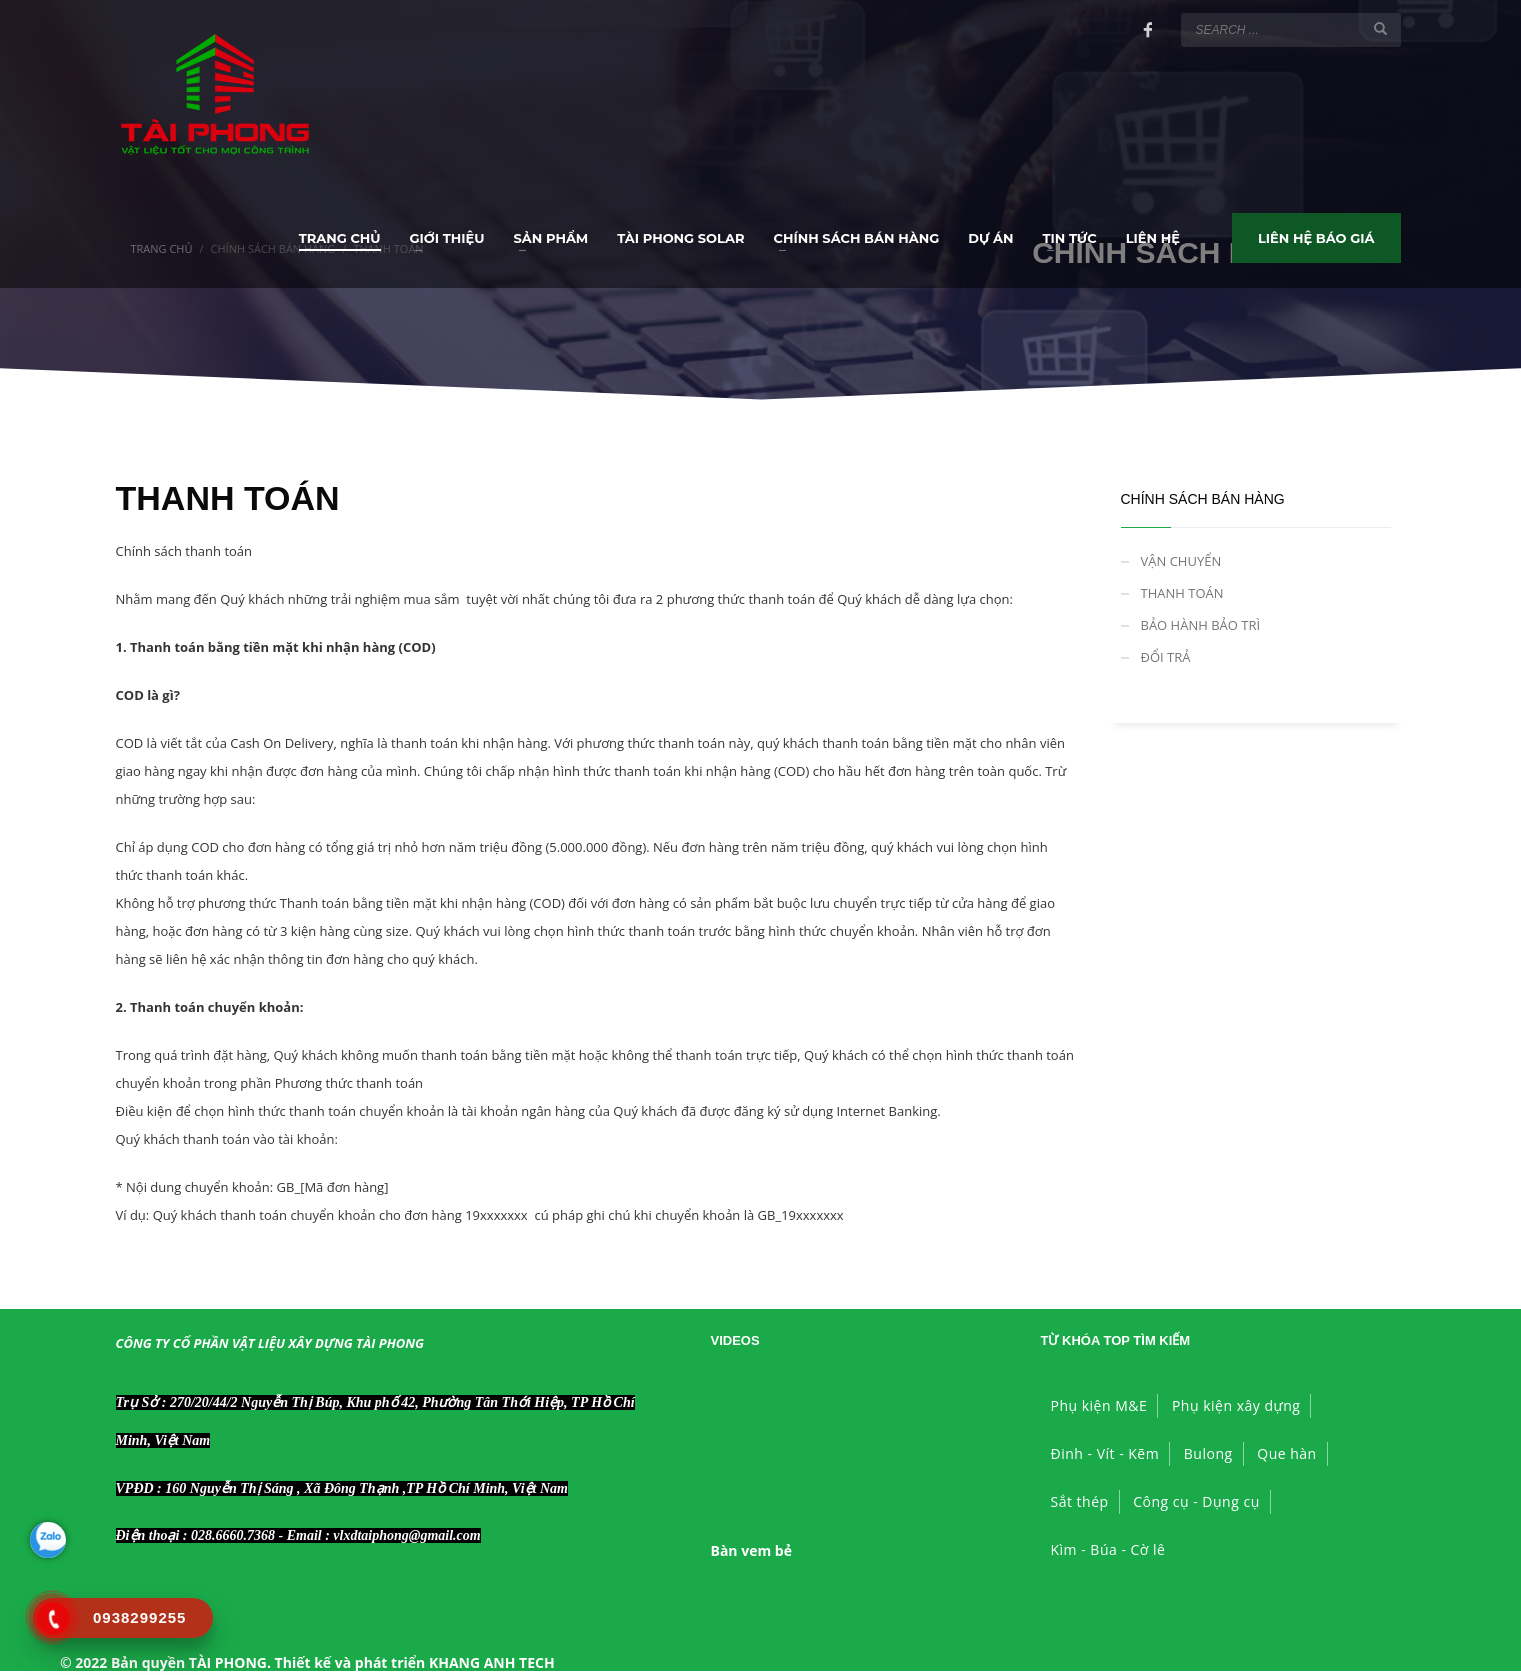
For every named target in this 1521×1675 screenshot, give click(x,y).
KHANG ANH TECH (492, 1662)
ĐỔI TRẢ (1166, 657)
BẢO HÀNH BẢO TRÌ (1201, 625)
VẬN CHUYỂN (1181, 561)
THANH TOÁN (1182, 593)
